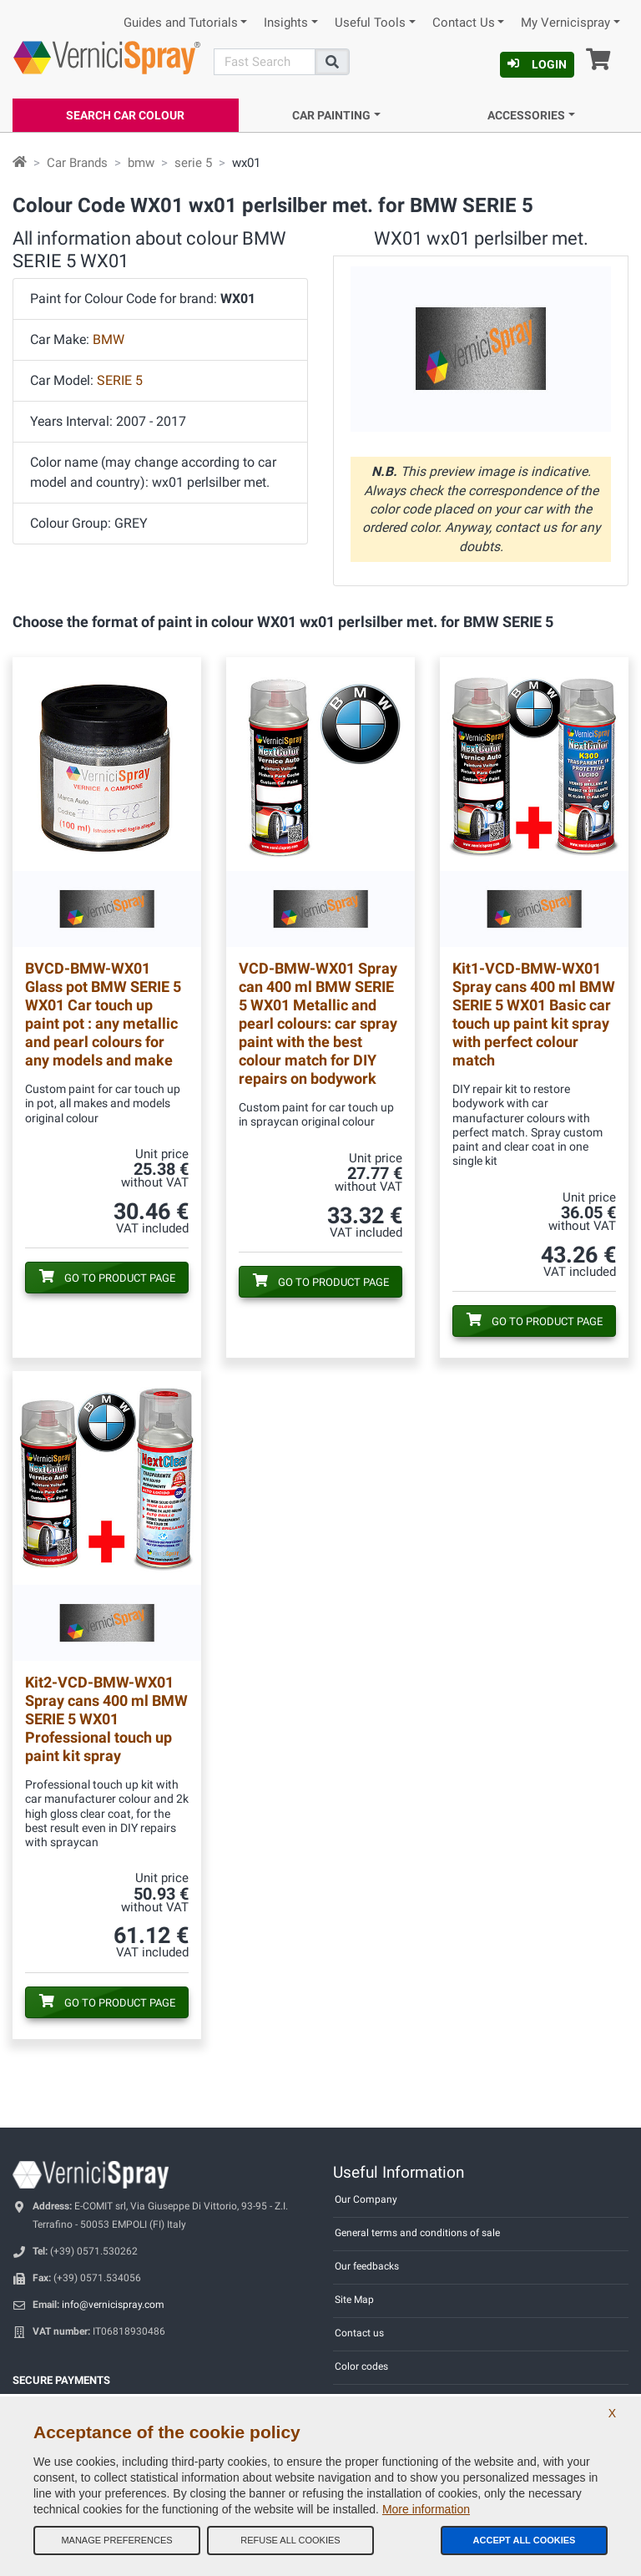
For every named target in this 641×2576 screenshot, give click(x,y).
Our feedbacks (367, 2266)
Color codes (361, 2366)
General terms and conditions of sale (417, 2233)
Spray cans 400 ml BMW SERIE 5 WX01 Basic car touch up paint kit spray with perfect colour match (533, 1014)
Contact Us (463, 23)
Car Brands (77, 162)
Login (537, 64)
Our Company (366, 2199)
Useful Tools (370, 23)
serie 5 (193, 162)
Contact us (359, 2333)
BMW (108, 339)
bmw (141, 162)
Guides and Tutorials (181, 23)
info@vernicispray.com (113, 2304)
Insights (286, 23)
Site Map (354, 2299)
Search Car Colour (125, 115)
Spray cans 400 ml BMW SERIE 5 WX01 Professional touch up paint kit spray (106, 1718)
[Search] (264, 61)
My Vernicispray (565, 23)
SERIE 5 (120, 380)
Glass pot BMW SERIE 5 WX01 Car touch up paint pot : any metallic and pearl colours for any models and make (103, 1014)
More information (426, 2509)
